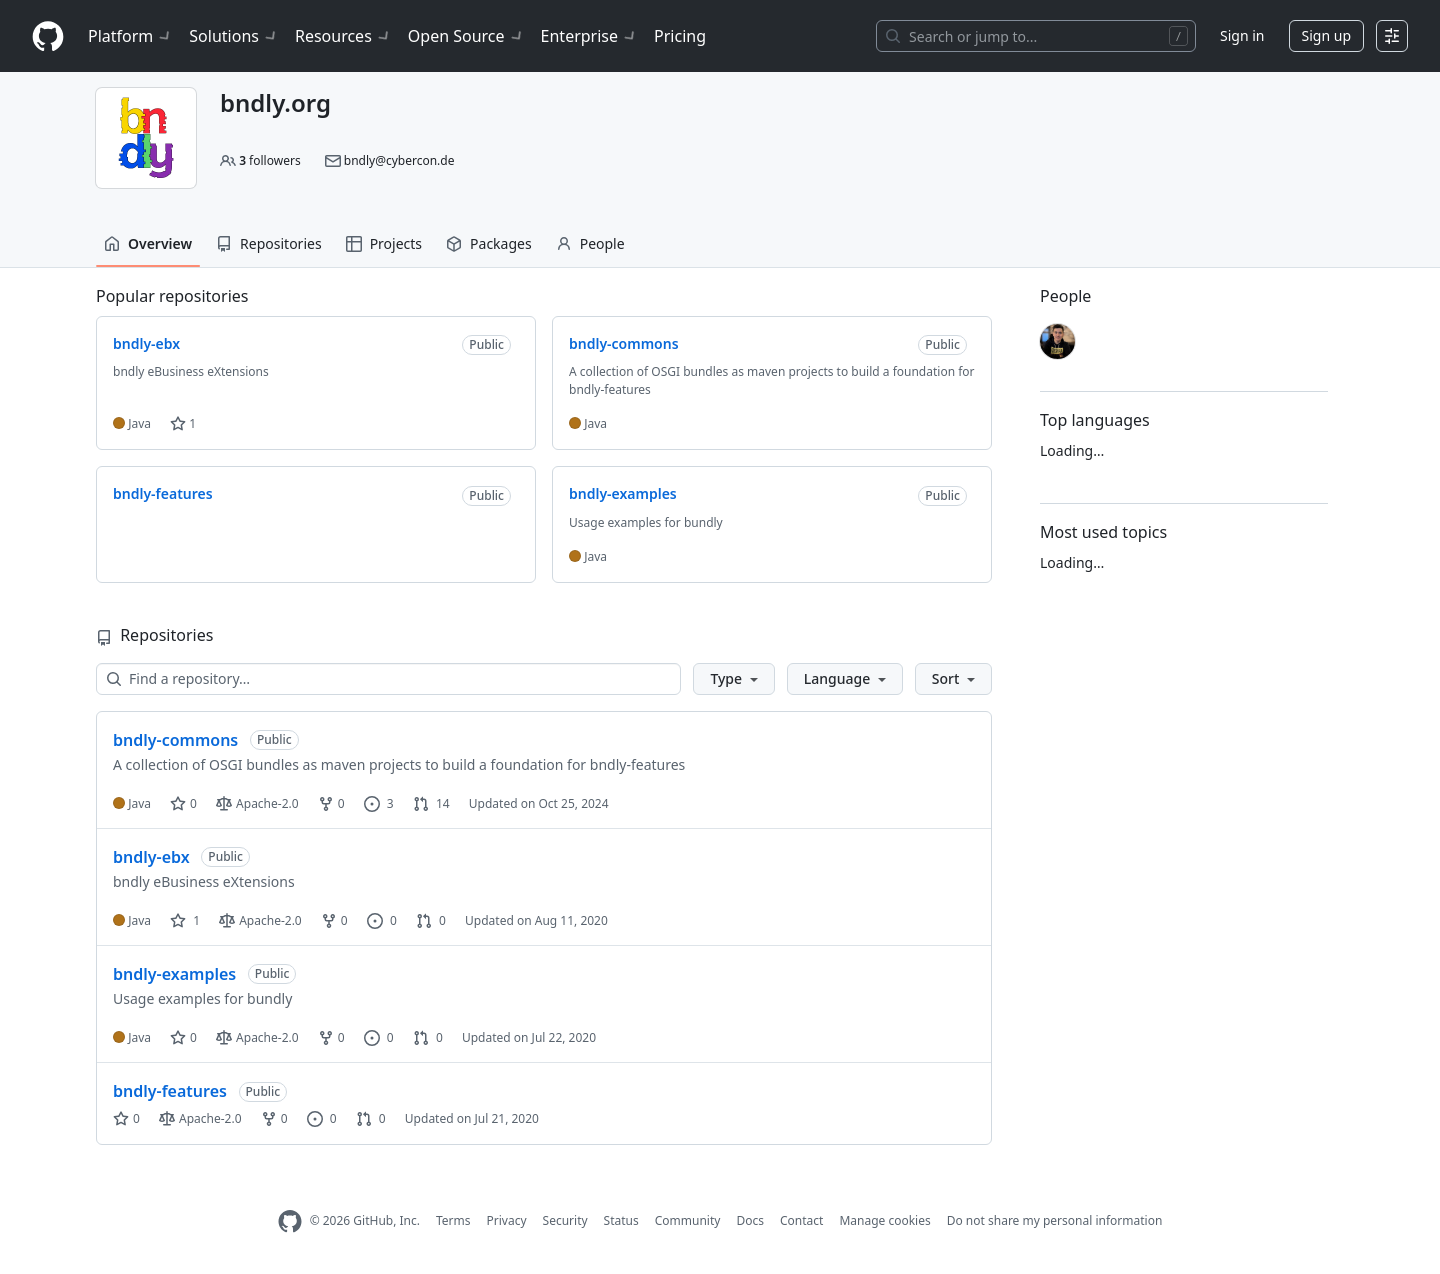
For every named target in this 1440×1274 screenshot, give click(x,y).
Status (621, 1220)
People (590, 243)
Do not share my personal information (1055, 1220)
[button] (733, 679)
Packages (489, 243)
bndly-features (170, 1091)
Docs (750, 1220)
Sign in (1242, 35)
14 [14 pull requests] (431, 803)
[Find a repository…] (388, 679)
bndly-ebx (151, 857)
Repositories (269, 243)
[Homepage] (48, 36)
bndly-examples (174, 974)
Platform (130, 36)
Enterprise (589, 36)
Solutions (234, 36)
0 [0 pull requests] (431, 920)
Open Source (466, 36)
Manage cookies (884, 1220)
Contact (801, 1220)
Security (565, 1220)
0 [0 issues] (382, 920)
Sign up (1326, 35)
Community (688, 1220)
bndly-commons (175, 740)
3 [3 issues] (379, 803)
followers (270, 160)
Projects (384, 243)
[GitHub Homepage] (290, 1221)
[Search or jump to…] (1036, 36)
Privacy (507, 1220)
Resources (343, 36)
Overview (148, 243)
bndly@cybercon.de (399, 160)
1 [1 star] (185, 920)
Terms (453, 1220)
